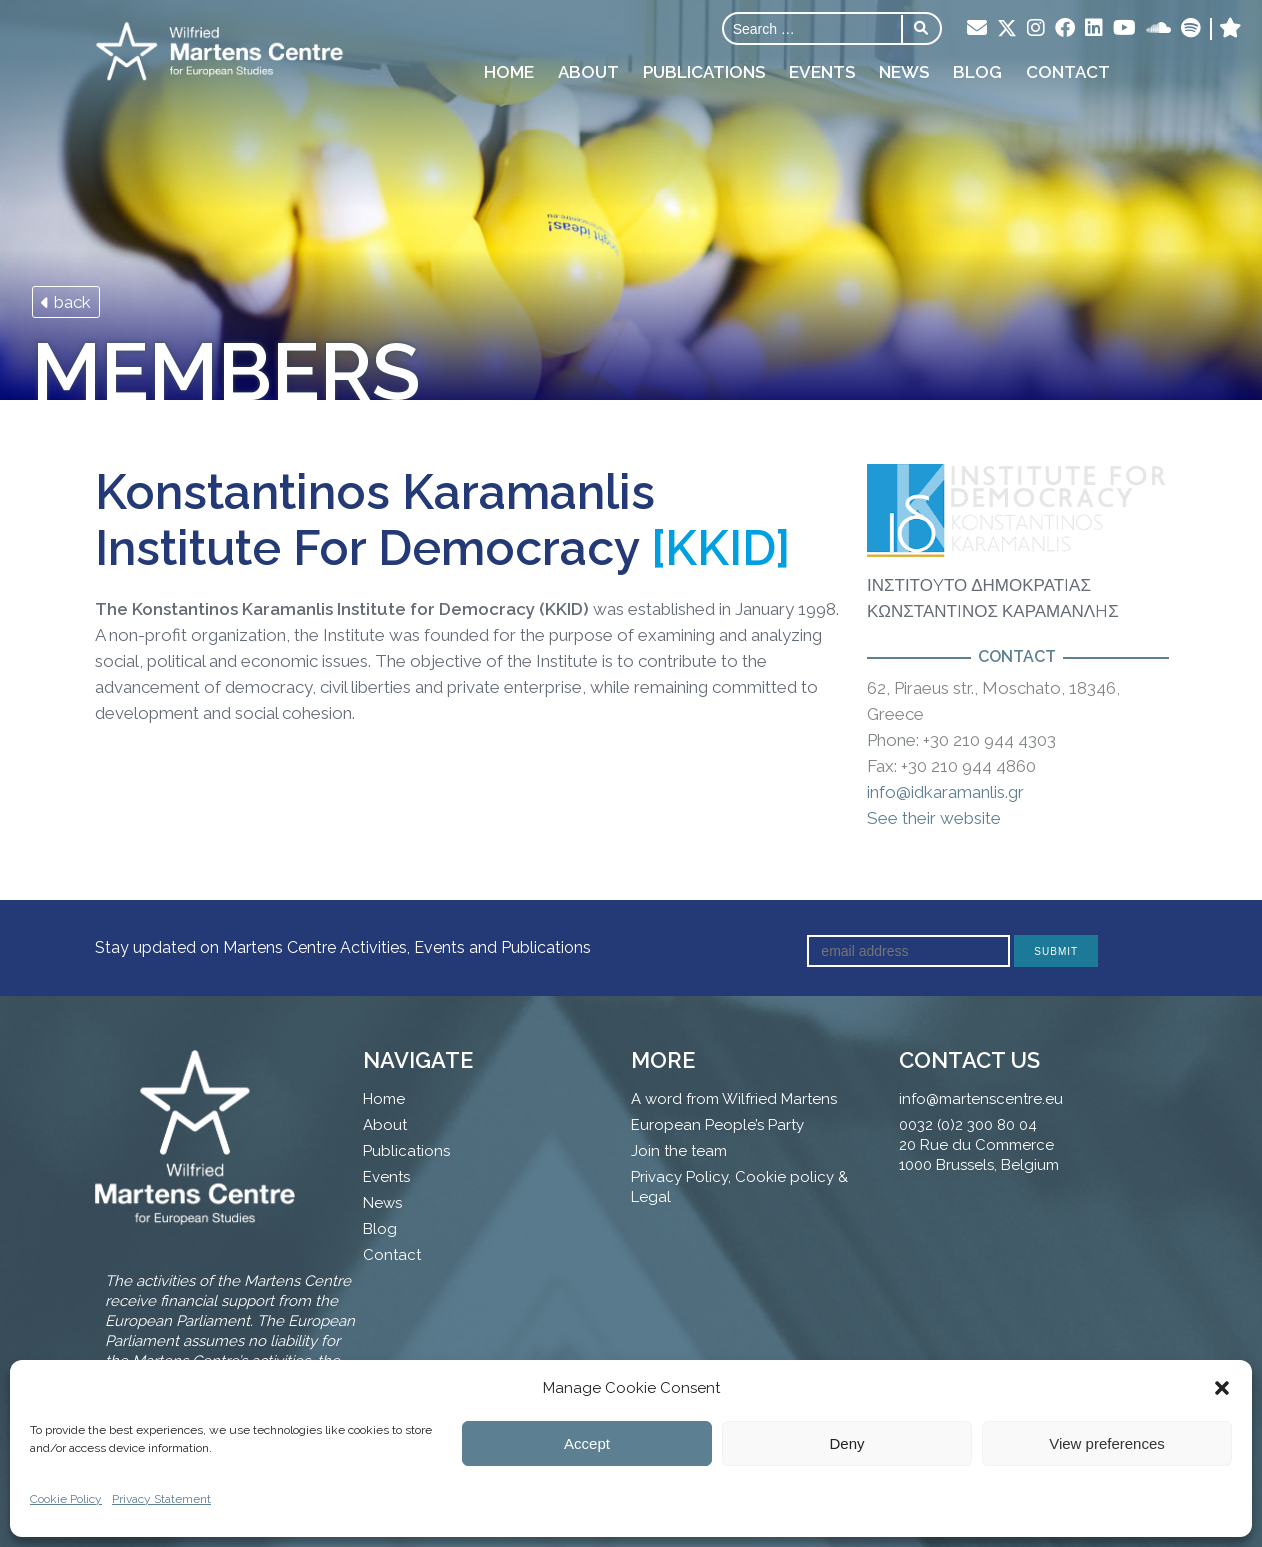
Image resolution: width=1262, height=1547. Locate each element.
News (904, 72)
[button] (1222, 1388)
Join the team (679, 1151)
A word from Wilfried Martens (734, 1099)
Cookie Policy (66, 1499)
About (588, 72)
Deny (846, 1443)
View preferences (1107, 1443)
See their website (934, 818)
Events (822, 72)
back (66, 302)
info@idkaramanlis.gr (945, 792)
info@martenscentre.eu (981, 1099)
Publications (704, 72)
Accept (587, 1443)
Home (509, 72)
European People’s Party (717, 1125)
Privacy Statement (161, 1499)
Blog (977, 72)
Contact (1068, 72)
